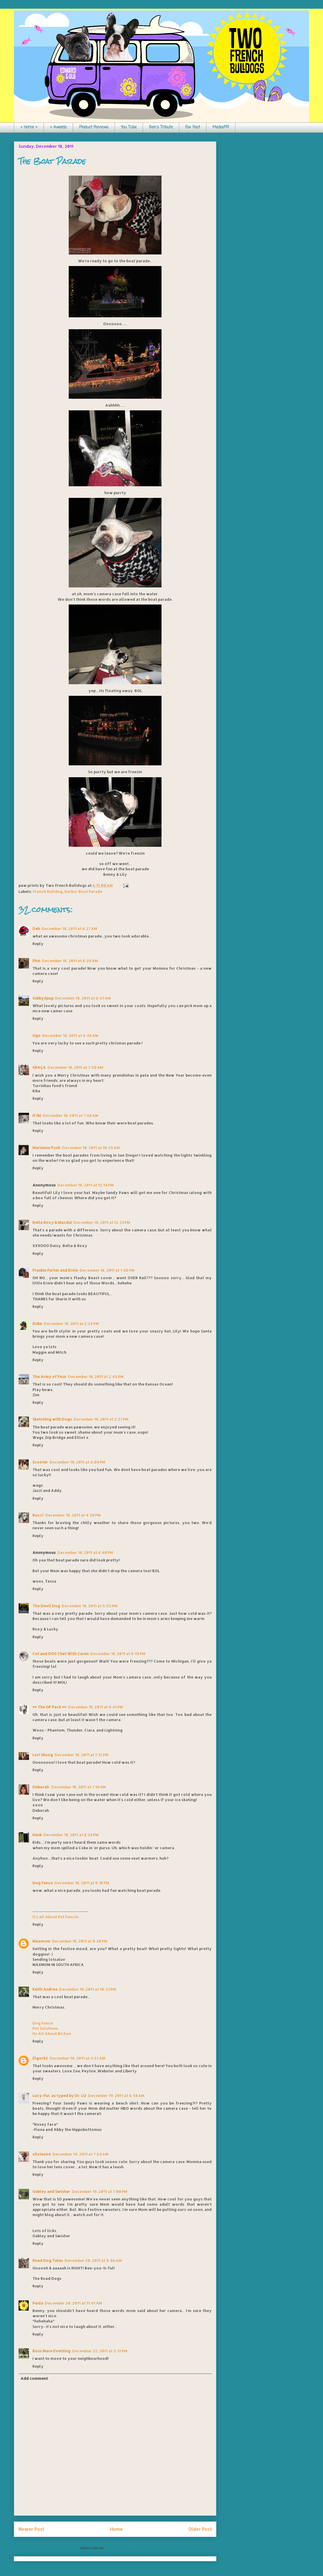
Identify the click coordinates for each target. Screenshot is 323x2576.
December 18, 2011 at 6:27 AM (69, 928)
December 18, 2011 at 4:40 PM (85, 1552)
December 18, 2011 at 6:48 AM (70, 1035)
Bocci (37, 1515)
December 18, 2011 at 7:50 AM (75, 1067)
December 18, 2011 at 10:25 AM (91, 1147)
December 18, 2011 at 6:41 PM (95, 1707)
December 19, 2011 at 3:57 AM (77, 2058)
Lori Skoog (42, 1754)
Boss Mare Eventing (51, 2351)
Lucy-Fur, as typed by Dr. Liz (59, 2095)
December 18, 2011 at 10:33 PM (87, 1989)
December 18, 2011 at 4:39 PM (73, 1515)
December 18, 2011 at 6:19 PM (117, 1653)
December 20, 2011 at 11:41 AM (73, 2303)
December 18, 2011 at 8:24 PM (71, 1834)
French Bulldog (48, 891)
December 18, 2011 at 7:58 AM (70, 1115)
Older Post (200, 2529)
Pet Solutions (45, 2028)
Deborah (41, 1787)
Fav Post (192, 127)
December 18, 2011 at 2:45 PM (96, 1376)
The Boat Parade (52, 161)
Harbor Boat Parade (83, 891)
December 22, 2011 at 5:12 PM (99, 2351)
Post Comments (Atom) (128, 2548)
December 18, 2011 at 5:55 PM (89, 1605)
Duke (37, 1323)
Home (116, 2529)
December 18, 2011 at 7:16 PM (79, 1787)
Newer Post (31, 2529)
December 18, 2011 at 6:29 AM (70, 960)
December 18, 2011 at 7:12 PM (81, 1754)
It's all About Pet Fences (55, 1916)
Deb (36, 928)
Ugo (36, 1035)
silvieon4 (41, 2154)
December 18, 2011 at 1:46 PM (107, 1270)
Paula (37, 2303)
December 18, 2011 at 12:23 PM (102, 1222)
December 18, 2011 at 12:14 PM (85, 1185)
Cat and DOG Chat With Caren (60, 1653)
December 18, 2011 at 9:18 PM (82, 1882)
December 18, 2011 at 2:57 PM (101, 1419)
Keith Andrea (44, 1989)
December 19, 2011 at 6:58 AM (116, 2095)
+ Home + (28, 127)
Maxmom (41, 1941)
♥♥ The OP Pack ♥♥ (49, 1707)
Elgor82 (40, 2058)
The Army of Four (49, 1376)
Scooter (40, 1462)
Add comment (34, 2378)
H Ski (36, 1115)
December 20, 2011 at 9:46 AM (93, 2260)
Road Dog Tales (47, 2260)
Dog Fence (42, 1882)
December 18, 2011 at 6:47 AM (83, 998)
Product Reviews (93, 127)
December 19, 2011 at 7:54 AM (80, 2154)
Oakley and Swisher (51, 2191)
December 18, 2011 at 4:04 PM (77, 1462)
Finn (36, 960)
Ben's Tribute (161, 127)
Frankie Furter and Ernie (55, 1270)
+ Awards (58, 127)
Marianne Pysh (46, 1147)
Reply (37, 943)
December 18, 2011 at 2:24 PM (71, 1323)
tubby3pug (42, 998)
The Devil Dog (46, 1605)
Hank (37, 1834)
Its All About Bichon (51, 2033)
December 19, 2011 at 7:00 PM (99, 2191)
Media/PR (221, 127)
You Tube (129, 127)
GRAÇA (39, 1067)
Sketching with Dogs (52, 1419)
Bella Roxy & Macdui (52, 1222)
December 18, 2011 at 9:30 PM (79, 1941)
